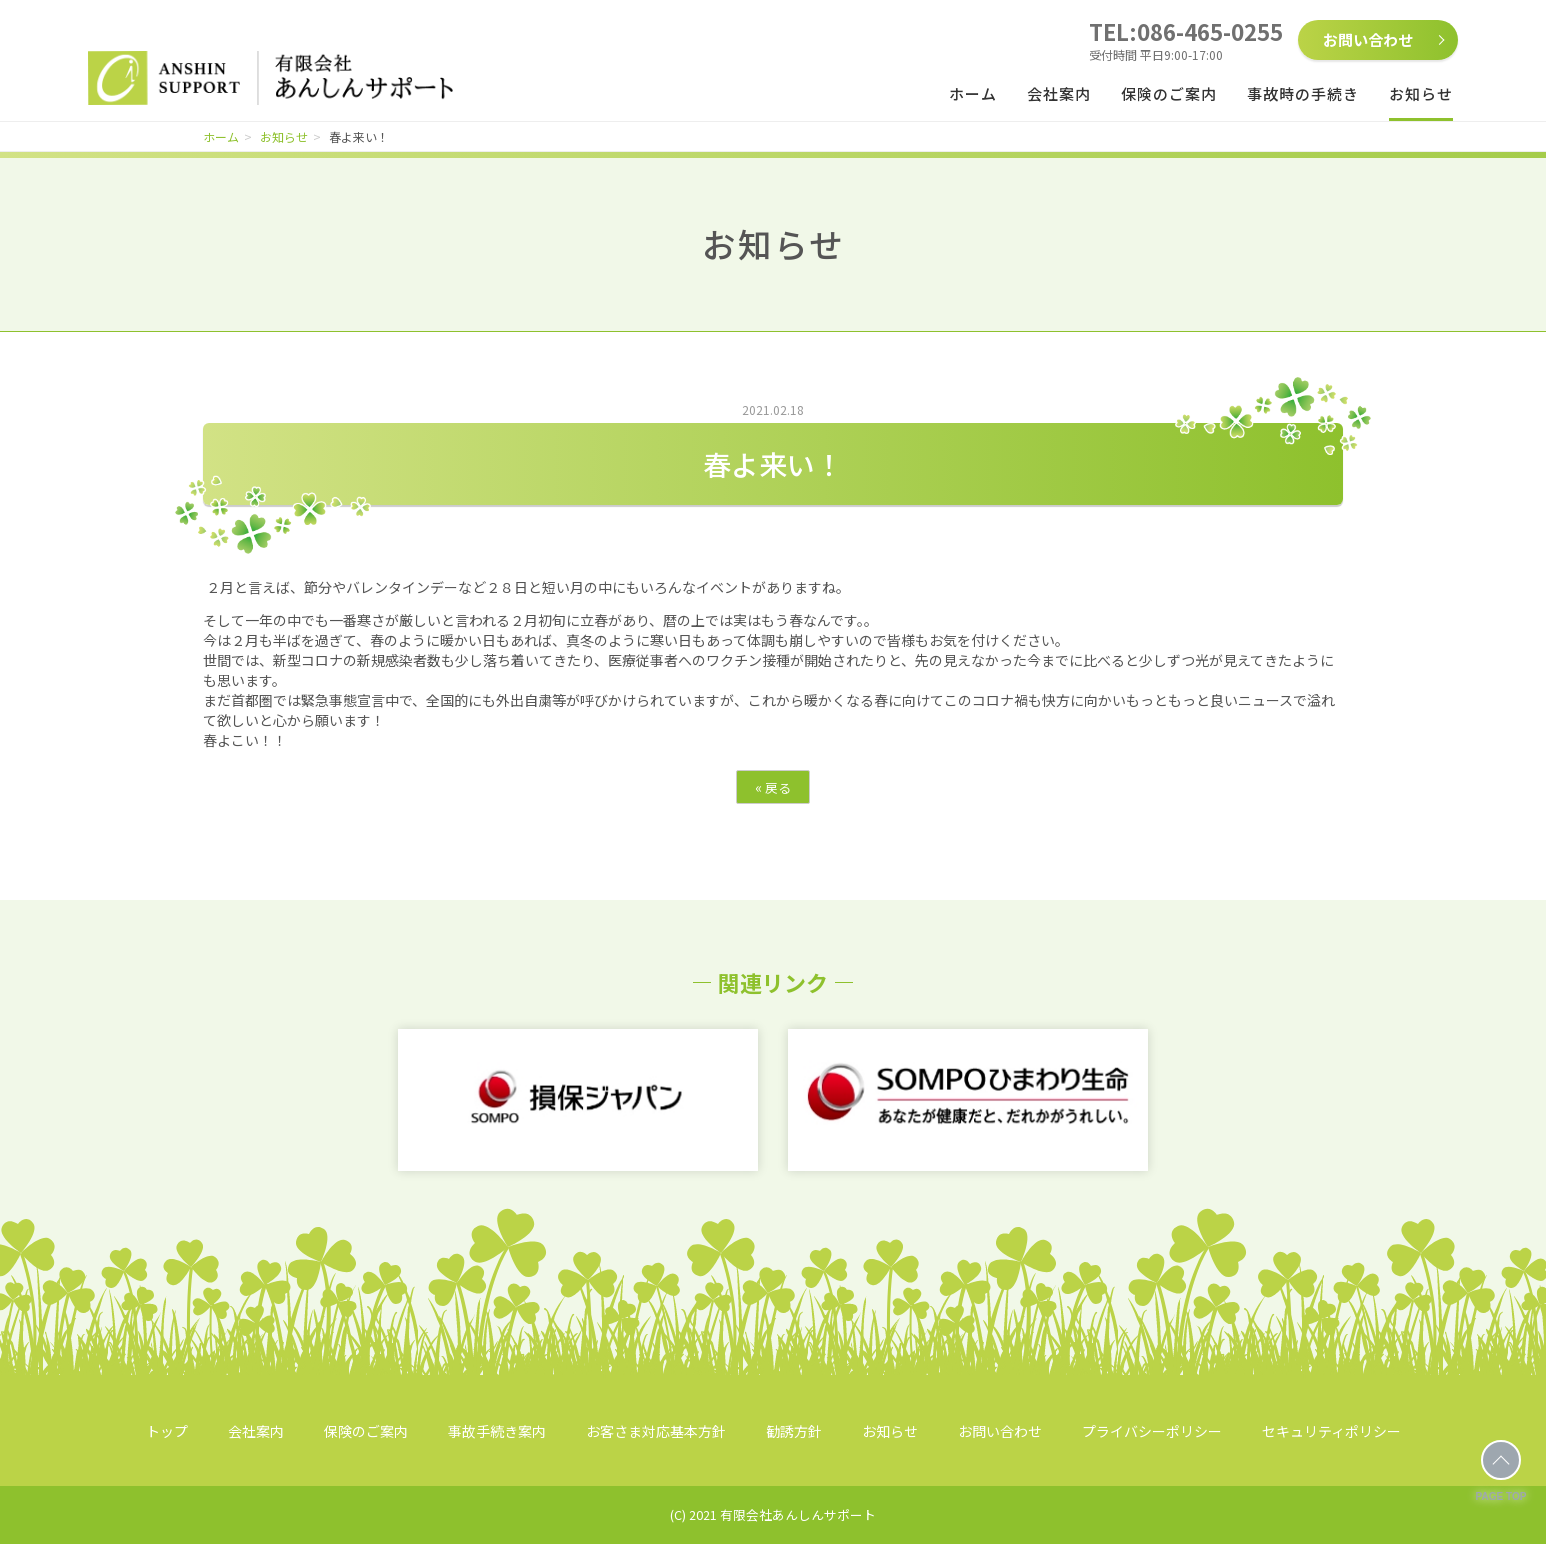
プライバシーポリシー (1152, 1431)
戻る (773, 787)
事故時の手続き (1303, 93)
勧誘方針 (794, 1431)
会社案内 (1059, 93)
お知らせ (1421, 93)
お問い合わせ (1368, 39)
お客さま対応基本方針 (656, 1431)
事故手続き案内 (497, 1431)
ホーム (973, 93)
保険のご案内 (1169, 93)
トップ (167, 1431)
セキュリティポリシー (1331, 1431)
